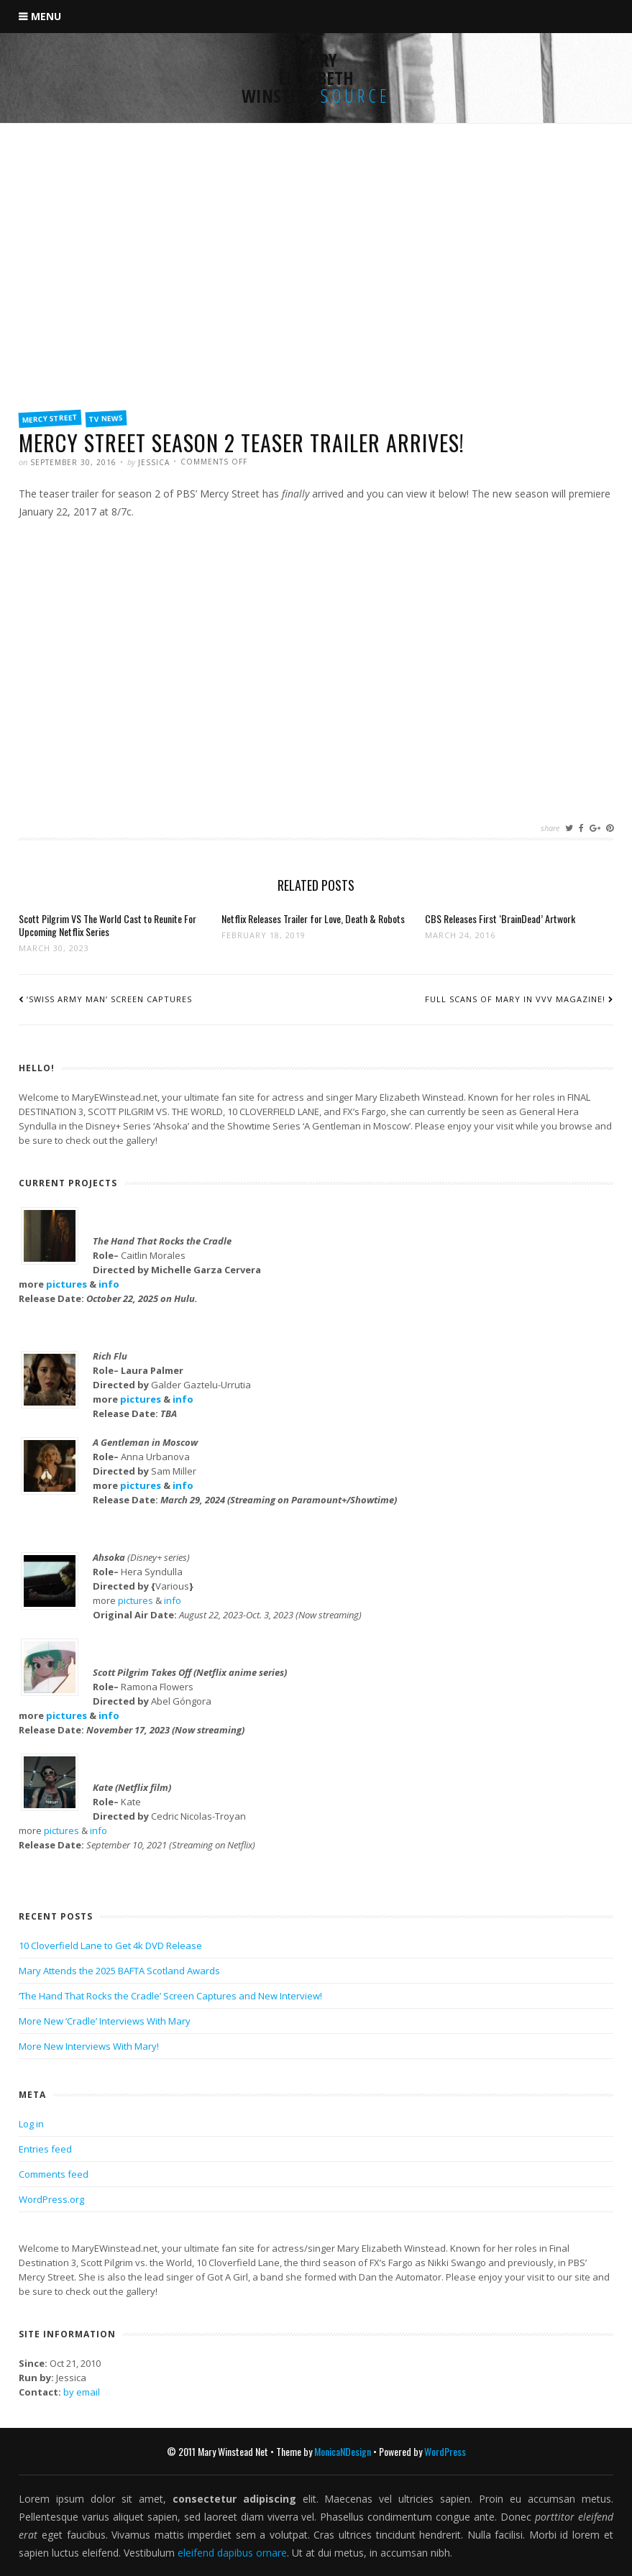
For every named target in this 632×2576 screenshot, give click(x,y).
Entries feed (45, 2148)
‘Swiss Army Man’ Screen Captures (109, 999)
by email (81, 2391)
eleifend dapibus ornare (232, 2552)
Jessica (154, 462)
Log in (31, 2123)
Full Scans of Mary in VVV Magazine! (515, 999)
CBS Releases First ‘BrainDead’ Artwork (500, 918)
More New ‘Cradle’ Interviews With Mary (105, 2020)
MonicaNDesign (342, 2451)
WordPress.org (51, 2199)
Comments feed (53, 2174)
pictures (66, 1284)
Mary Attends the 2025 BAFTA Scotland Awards (119, 1970)
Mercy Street (50, 418)
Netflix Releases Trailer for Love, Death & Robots (313, 918)
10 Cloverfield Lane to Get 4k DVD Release (110, 1945)
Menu (46, 16)
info (109, 1284)
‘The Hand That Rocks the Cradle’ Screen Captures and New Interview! (170, 1995)
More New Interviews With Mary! (89, 2046)
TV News (106, 418)
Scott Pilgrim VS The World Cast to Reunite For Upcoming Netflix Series (107, 925)
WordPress (445, 2451)
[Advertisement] (316, 292)
